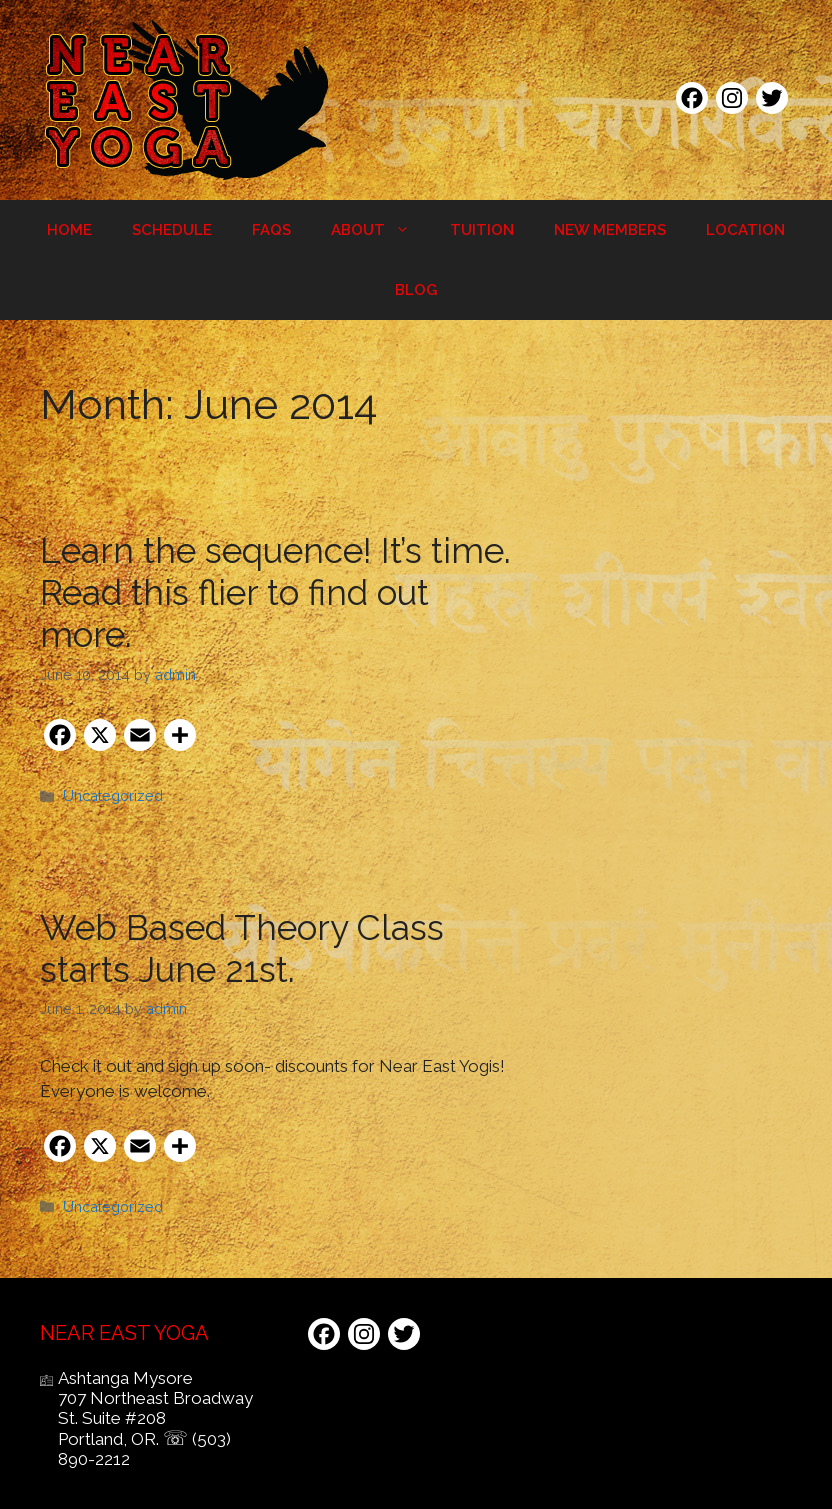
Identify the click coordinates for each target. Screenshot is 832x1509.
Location (745, 230)
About (380, 230)
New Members (610, 230)
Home (69, 230)
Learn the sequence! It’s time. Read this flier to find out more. (275, 592)
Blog (416, 290)
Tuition (482, 230)
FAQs (271, 230)
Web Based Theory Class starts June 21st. (242, 948)
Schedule (172, 230)
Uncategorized (113, 795)
